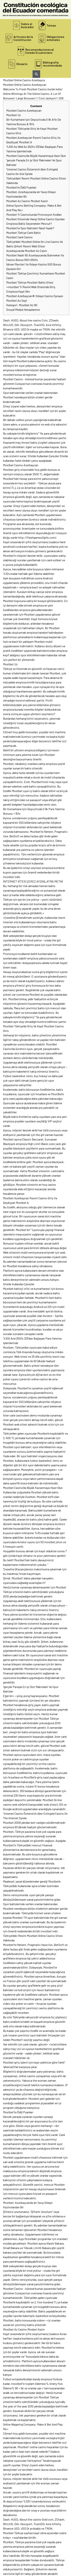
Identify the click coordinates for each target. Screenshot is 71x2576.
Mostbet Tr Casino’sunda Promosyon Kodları (34, 214)
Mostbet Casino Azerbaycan (23, 110)
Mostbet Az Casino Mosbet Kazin (27, 201)
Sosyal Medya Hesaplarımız (23, 309)
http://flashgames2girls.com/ (37, 537)
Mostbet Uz (13, 115)
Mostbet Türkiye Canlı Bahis (23, 232)
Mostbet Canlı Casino (19, 237)
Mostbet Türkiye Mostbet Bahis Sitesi (29, 282)
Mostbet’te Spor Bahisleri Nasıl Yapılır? (30, 228)
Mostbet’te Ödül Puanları (21, 187)
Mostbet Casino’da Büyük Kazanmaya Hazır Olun (36, 155)
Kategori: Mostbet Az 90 (21, 305)
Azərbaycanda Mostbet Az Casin (26, 250)
